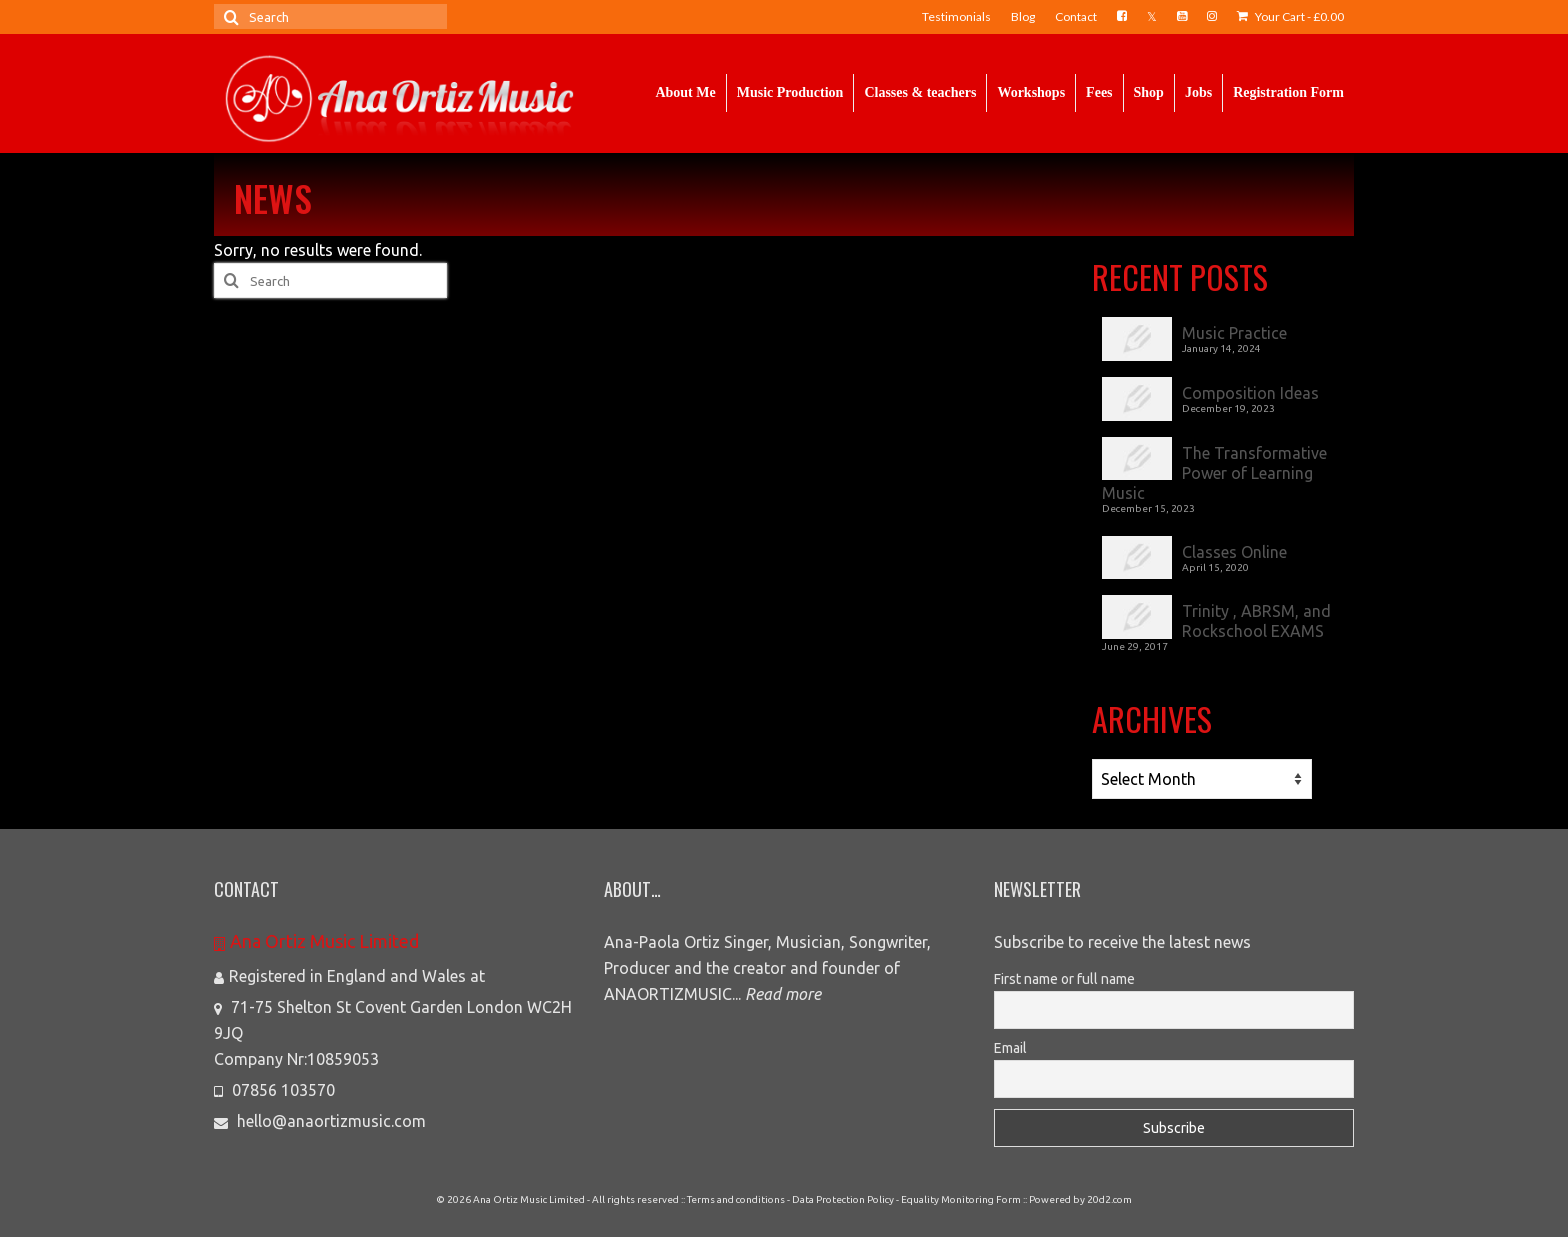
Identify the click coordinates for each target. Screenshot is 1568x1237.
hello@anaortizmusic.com (320, 1121)
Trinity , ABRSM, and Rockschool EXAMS (1256, 621)
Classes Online (1234, 552)
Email (1010, 1048)
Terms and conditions (736, 1199)
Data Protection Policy (843, 1199)
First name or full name (1064, 979)
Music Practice (1234, 333)
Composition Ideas (1250, 393)
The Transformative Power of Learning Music (1214, 473)
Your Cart (1290, 16)
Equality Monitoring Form (961, 1199)
